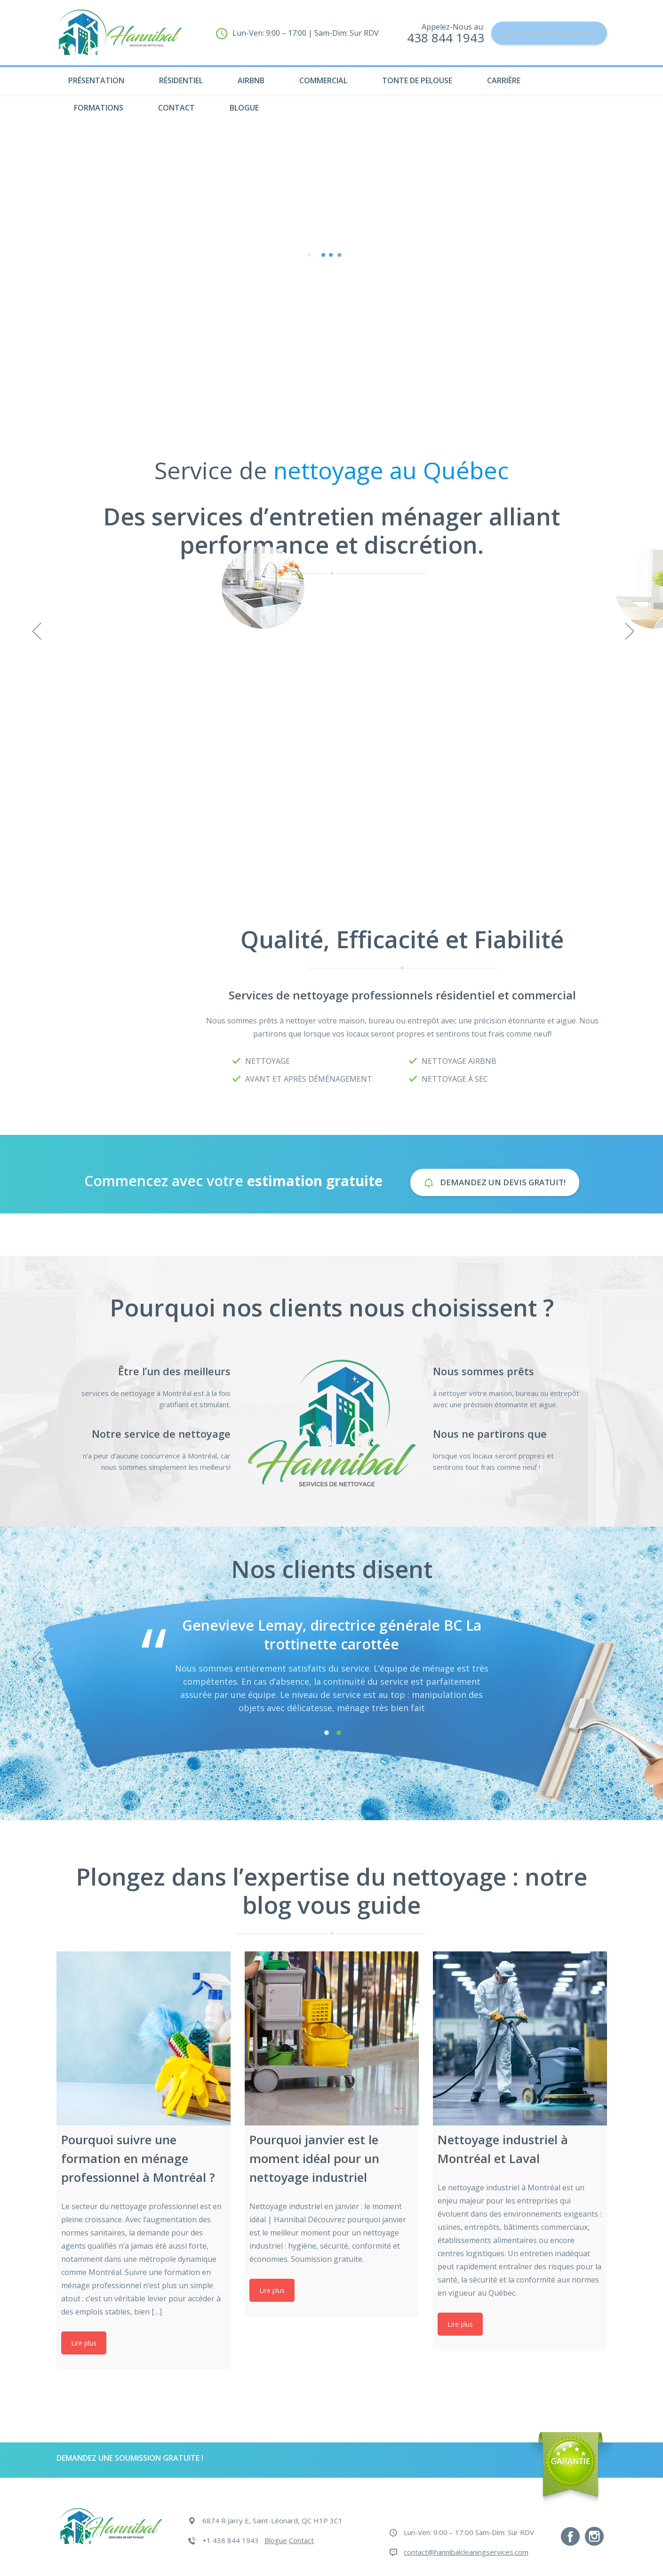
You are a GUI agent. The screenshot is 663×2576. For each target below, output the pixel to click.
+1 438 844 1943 (230, 2540)
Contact (176, 108)
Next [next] (628, 1657)
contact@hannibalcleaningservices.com (466, 2552)
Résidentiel (181, 80)
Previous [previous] (35, 1657)
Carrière (503, 80)
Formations (98, 108)
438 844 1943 (423, 37)
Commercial (323, 80)
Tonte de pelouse (417, 80)
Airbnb (251, 80)
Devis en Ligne (332, 346)
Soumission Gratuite (538, 32)
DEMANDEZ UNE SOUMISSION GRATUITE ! (129, 2458)
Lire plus (83, 2342)
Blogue (244, 108)
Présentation (96, 80)
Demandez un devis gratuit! (495, 1182)
